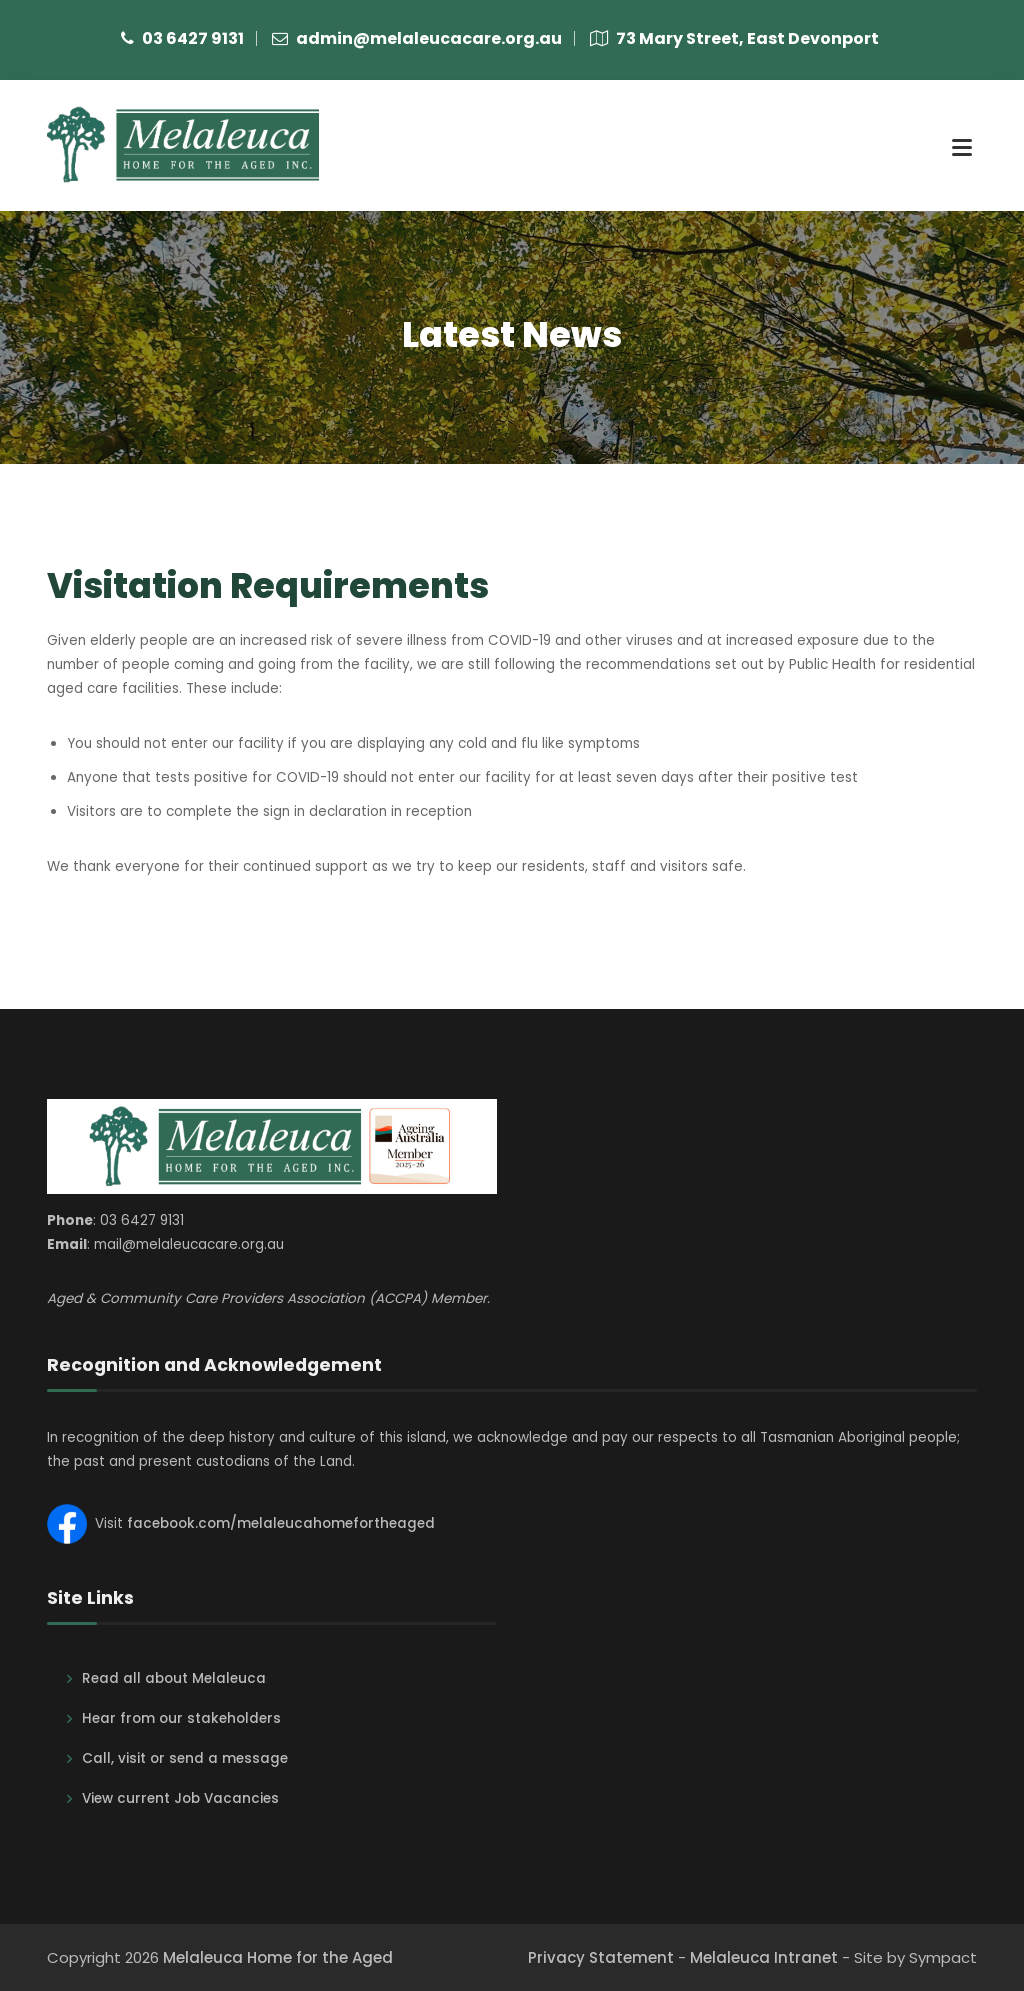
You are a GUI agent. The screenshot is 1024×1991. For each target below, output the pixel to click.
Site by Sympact (915, 1957)
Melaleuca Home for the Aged (278, 1957)
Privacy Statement (601, 1957)
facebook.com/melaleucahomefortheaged (281, 1523)
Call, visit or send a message (185, 1758)
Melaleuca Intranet (764, 1957)
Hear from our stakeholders (181, 1718)
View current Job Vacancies (180, 1798)
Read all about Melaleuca (174, 1678)
